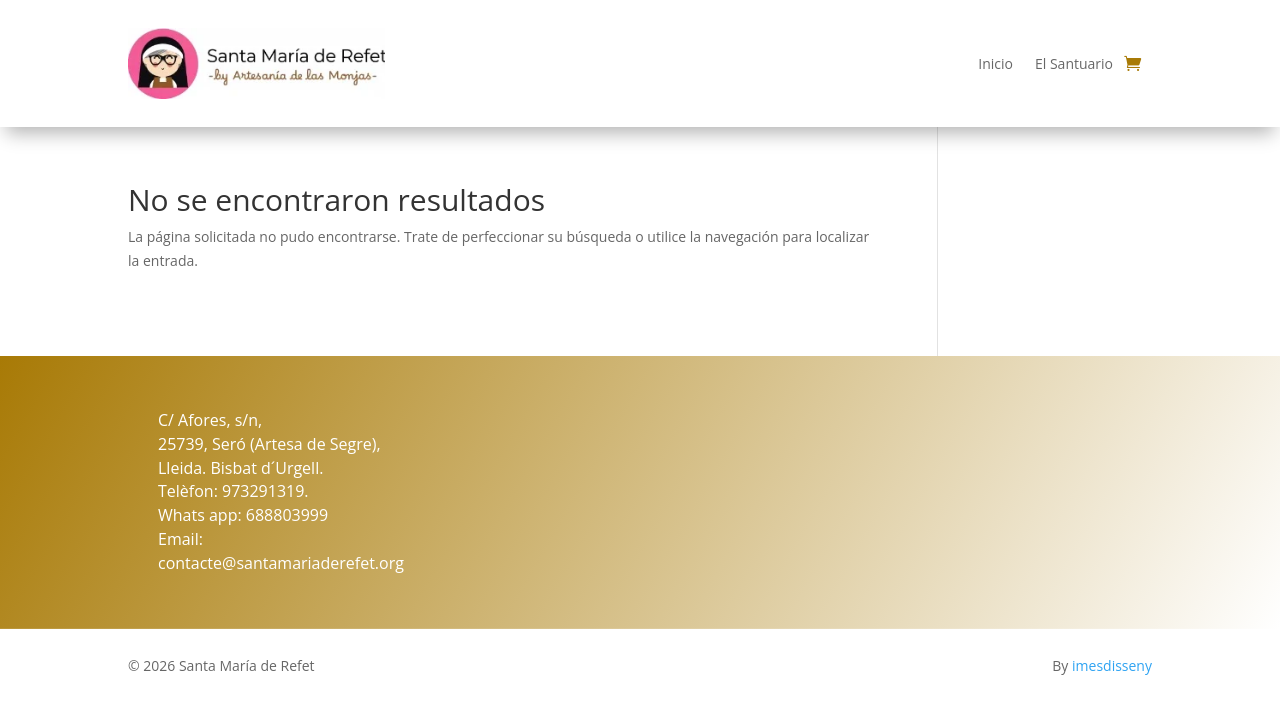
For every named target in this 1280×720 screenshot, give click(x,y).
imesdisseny (1112, 665)
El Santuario (1074, 63)
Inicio (995, 63)
